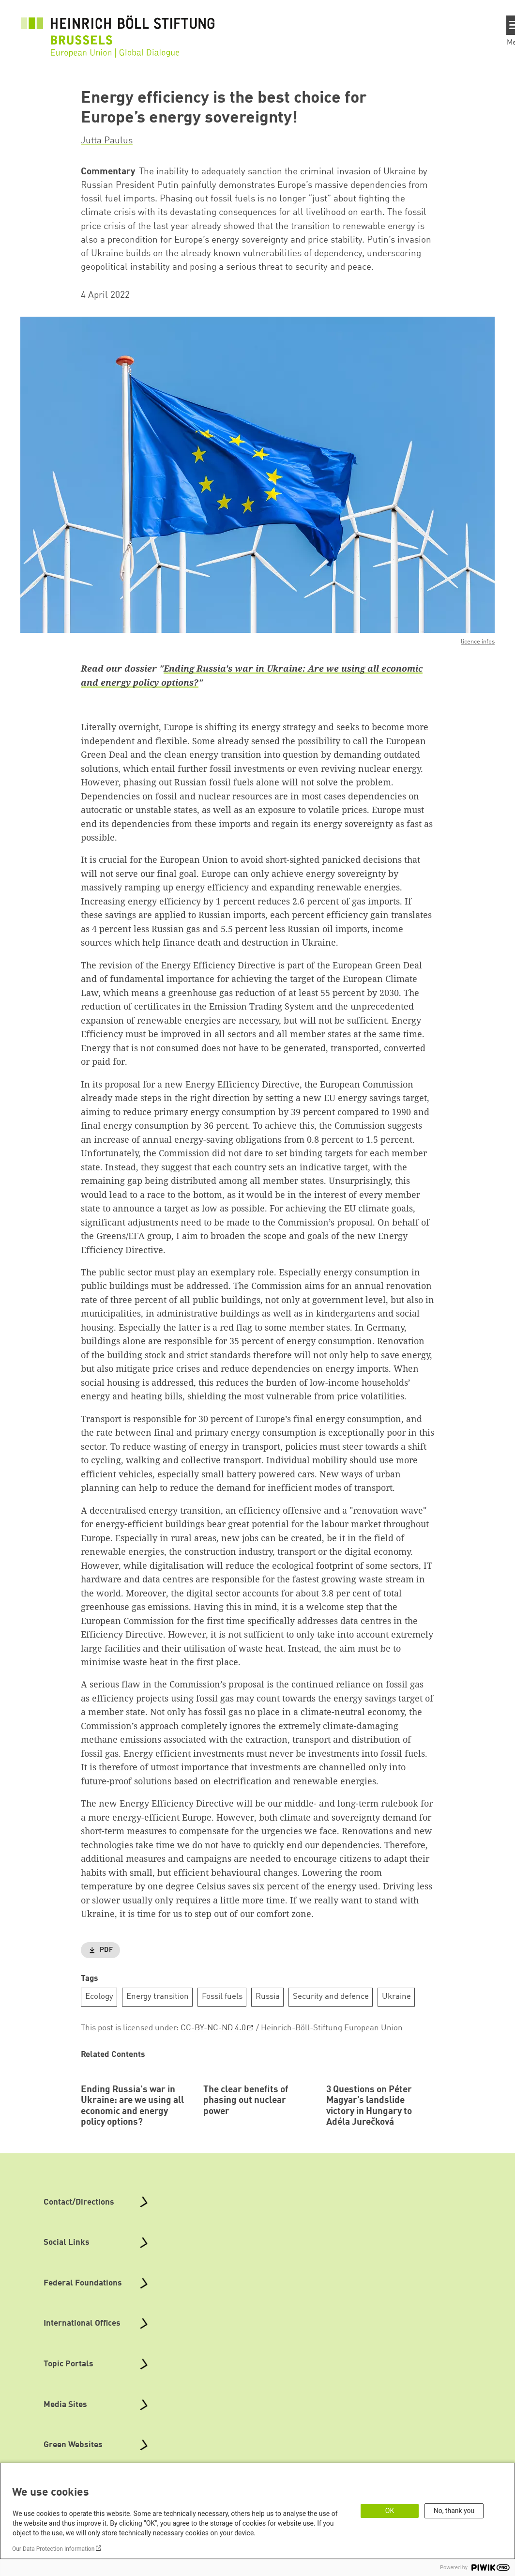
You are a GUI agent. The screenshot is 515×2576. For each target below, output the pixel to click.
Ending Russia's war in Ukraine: (234, 668)
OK (389, 2511)
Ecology (99, 1997)
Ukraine (396, 1997)
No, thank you (454, 2511)
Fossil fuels (222, 1997)
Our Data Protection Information (53, 2548)
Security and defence (331, 1997)
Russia (268, 1997)
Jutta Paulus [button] (107, 141)
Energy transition (157, 1997)
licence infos (478, 642)
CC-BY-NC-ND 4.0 (213, 2028)
